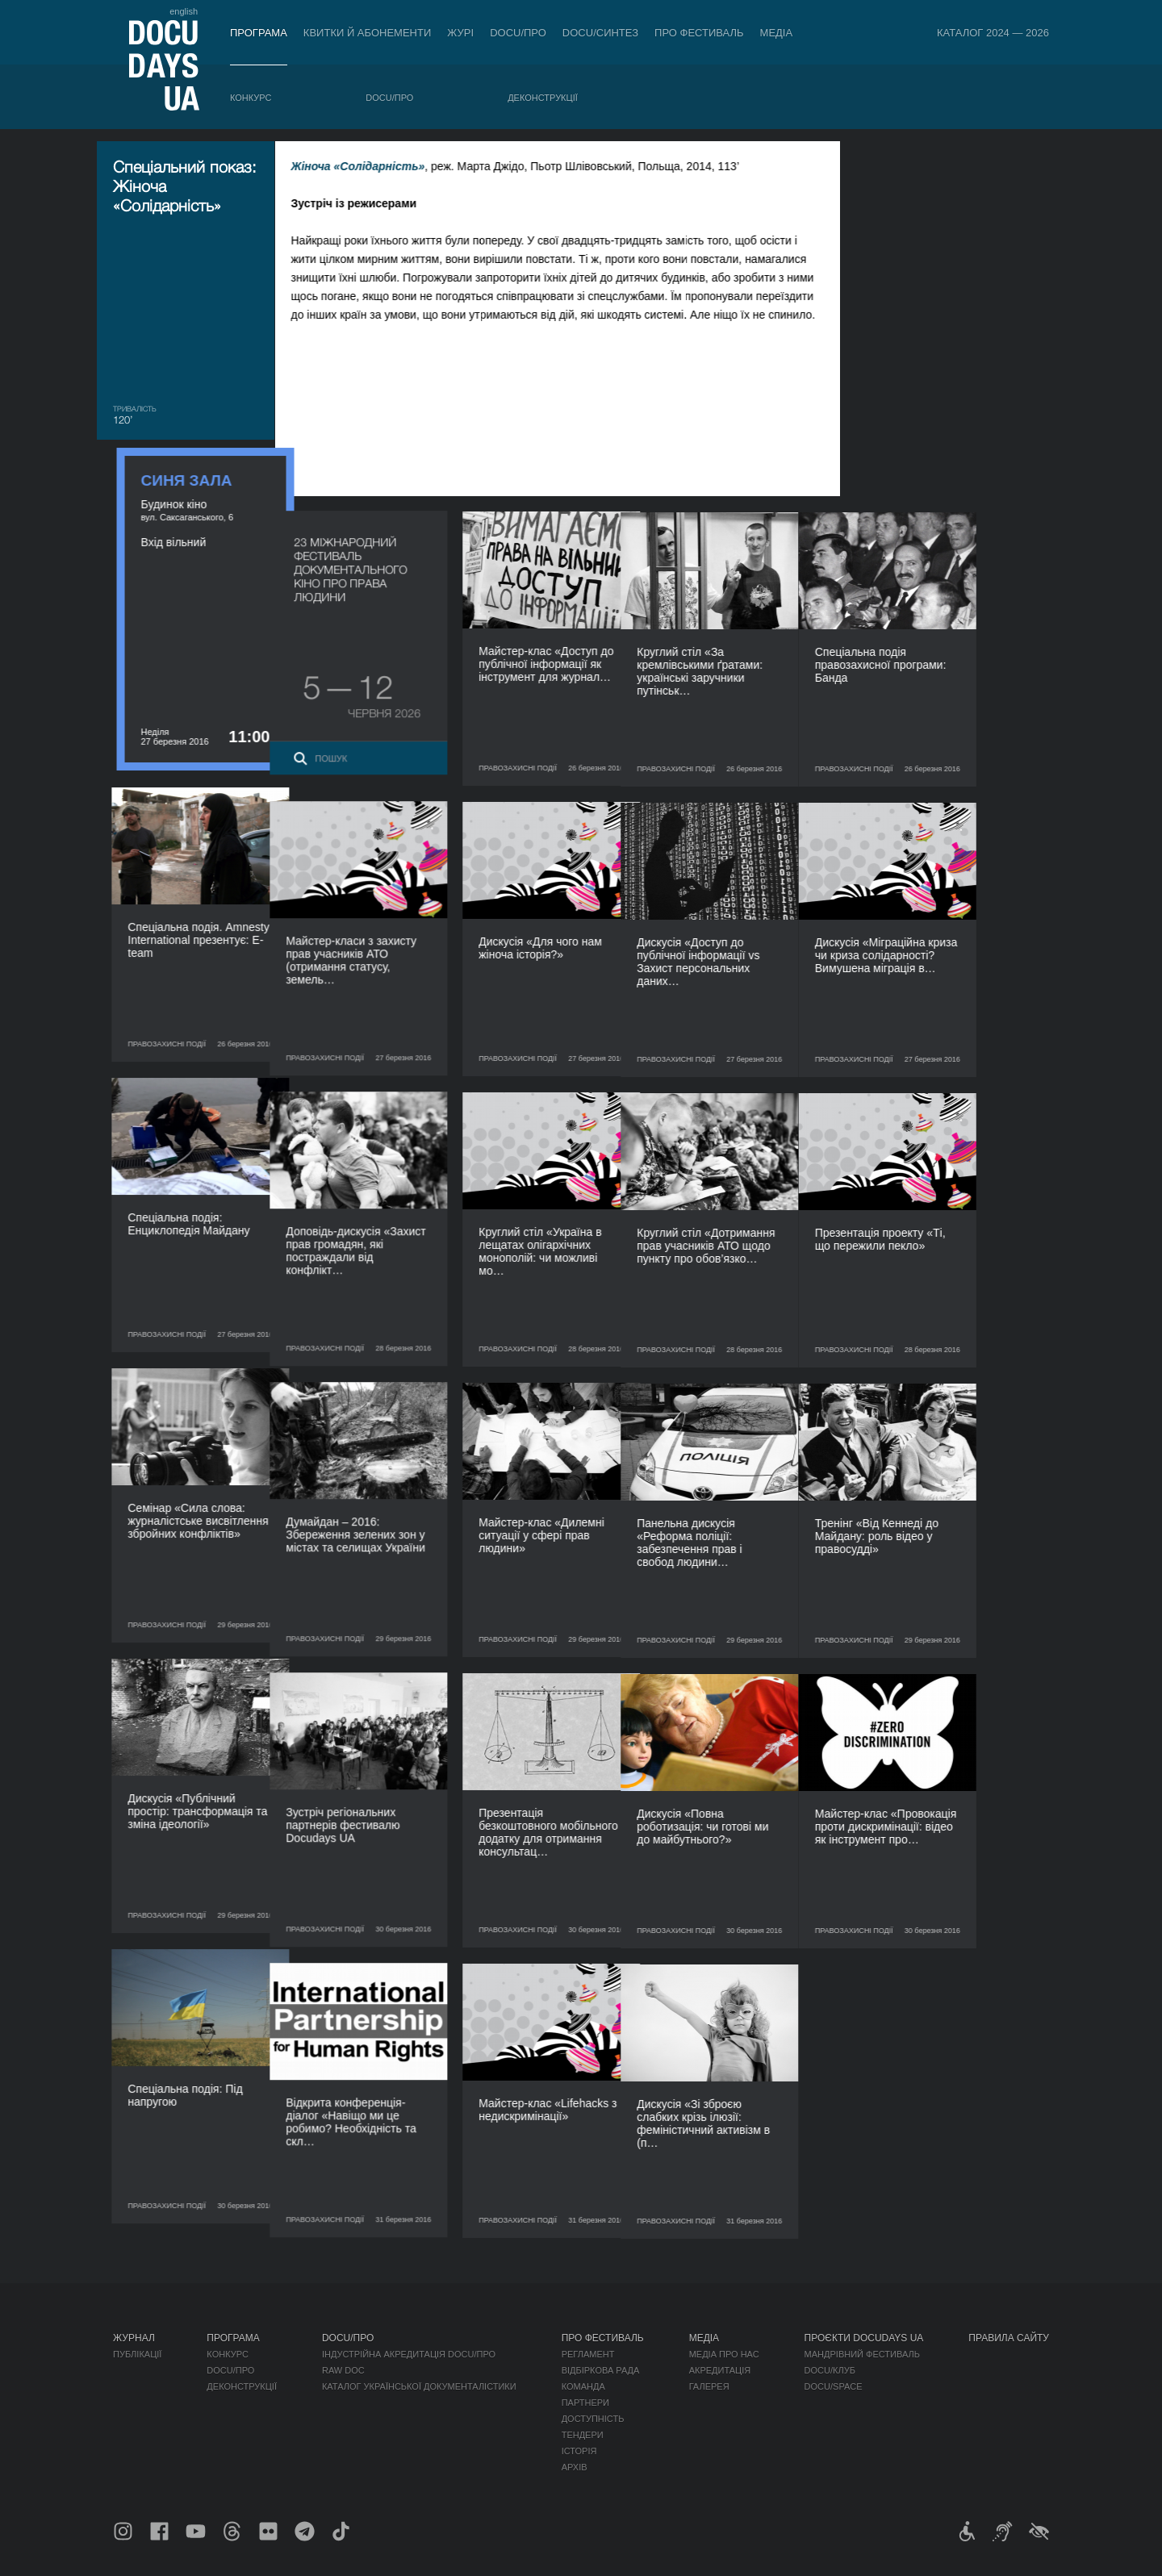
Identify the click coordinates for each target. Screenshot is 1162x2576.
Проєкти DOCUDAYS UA (864, 2338)
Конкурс (250, 97)
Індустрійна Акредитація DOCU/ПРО (408, 2354)
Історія (579, 2451)
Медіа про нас (724, 2354)
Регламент (588, 2354)
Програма (258, 33)
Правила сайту (1008, 2338)
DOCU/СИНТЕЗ (600, 33)
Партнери (585, 2402)
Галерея (709, 2386)
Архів (574, 2467)
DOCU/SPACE (834, 2386)
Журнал (134, 2338)
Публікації (137, 2354)
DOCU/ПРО (518, 33)
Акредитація (720, 2370)
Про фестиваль (699, 33)
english (183, 11)
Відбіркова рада (601, 2370)
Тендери (583, 2435)
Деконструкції (543, 97)
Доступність (593, 2419)
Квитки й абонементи (367, 33)
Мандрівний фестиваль (862, 2354)
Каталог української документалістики (419, 2386)
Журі (460, 33)
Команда (583, 2386)
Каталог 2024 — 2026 (993, 33)
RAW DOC (343, 2370)
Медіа (776, 33)
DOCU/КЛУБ (830, 2370)
